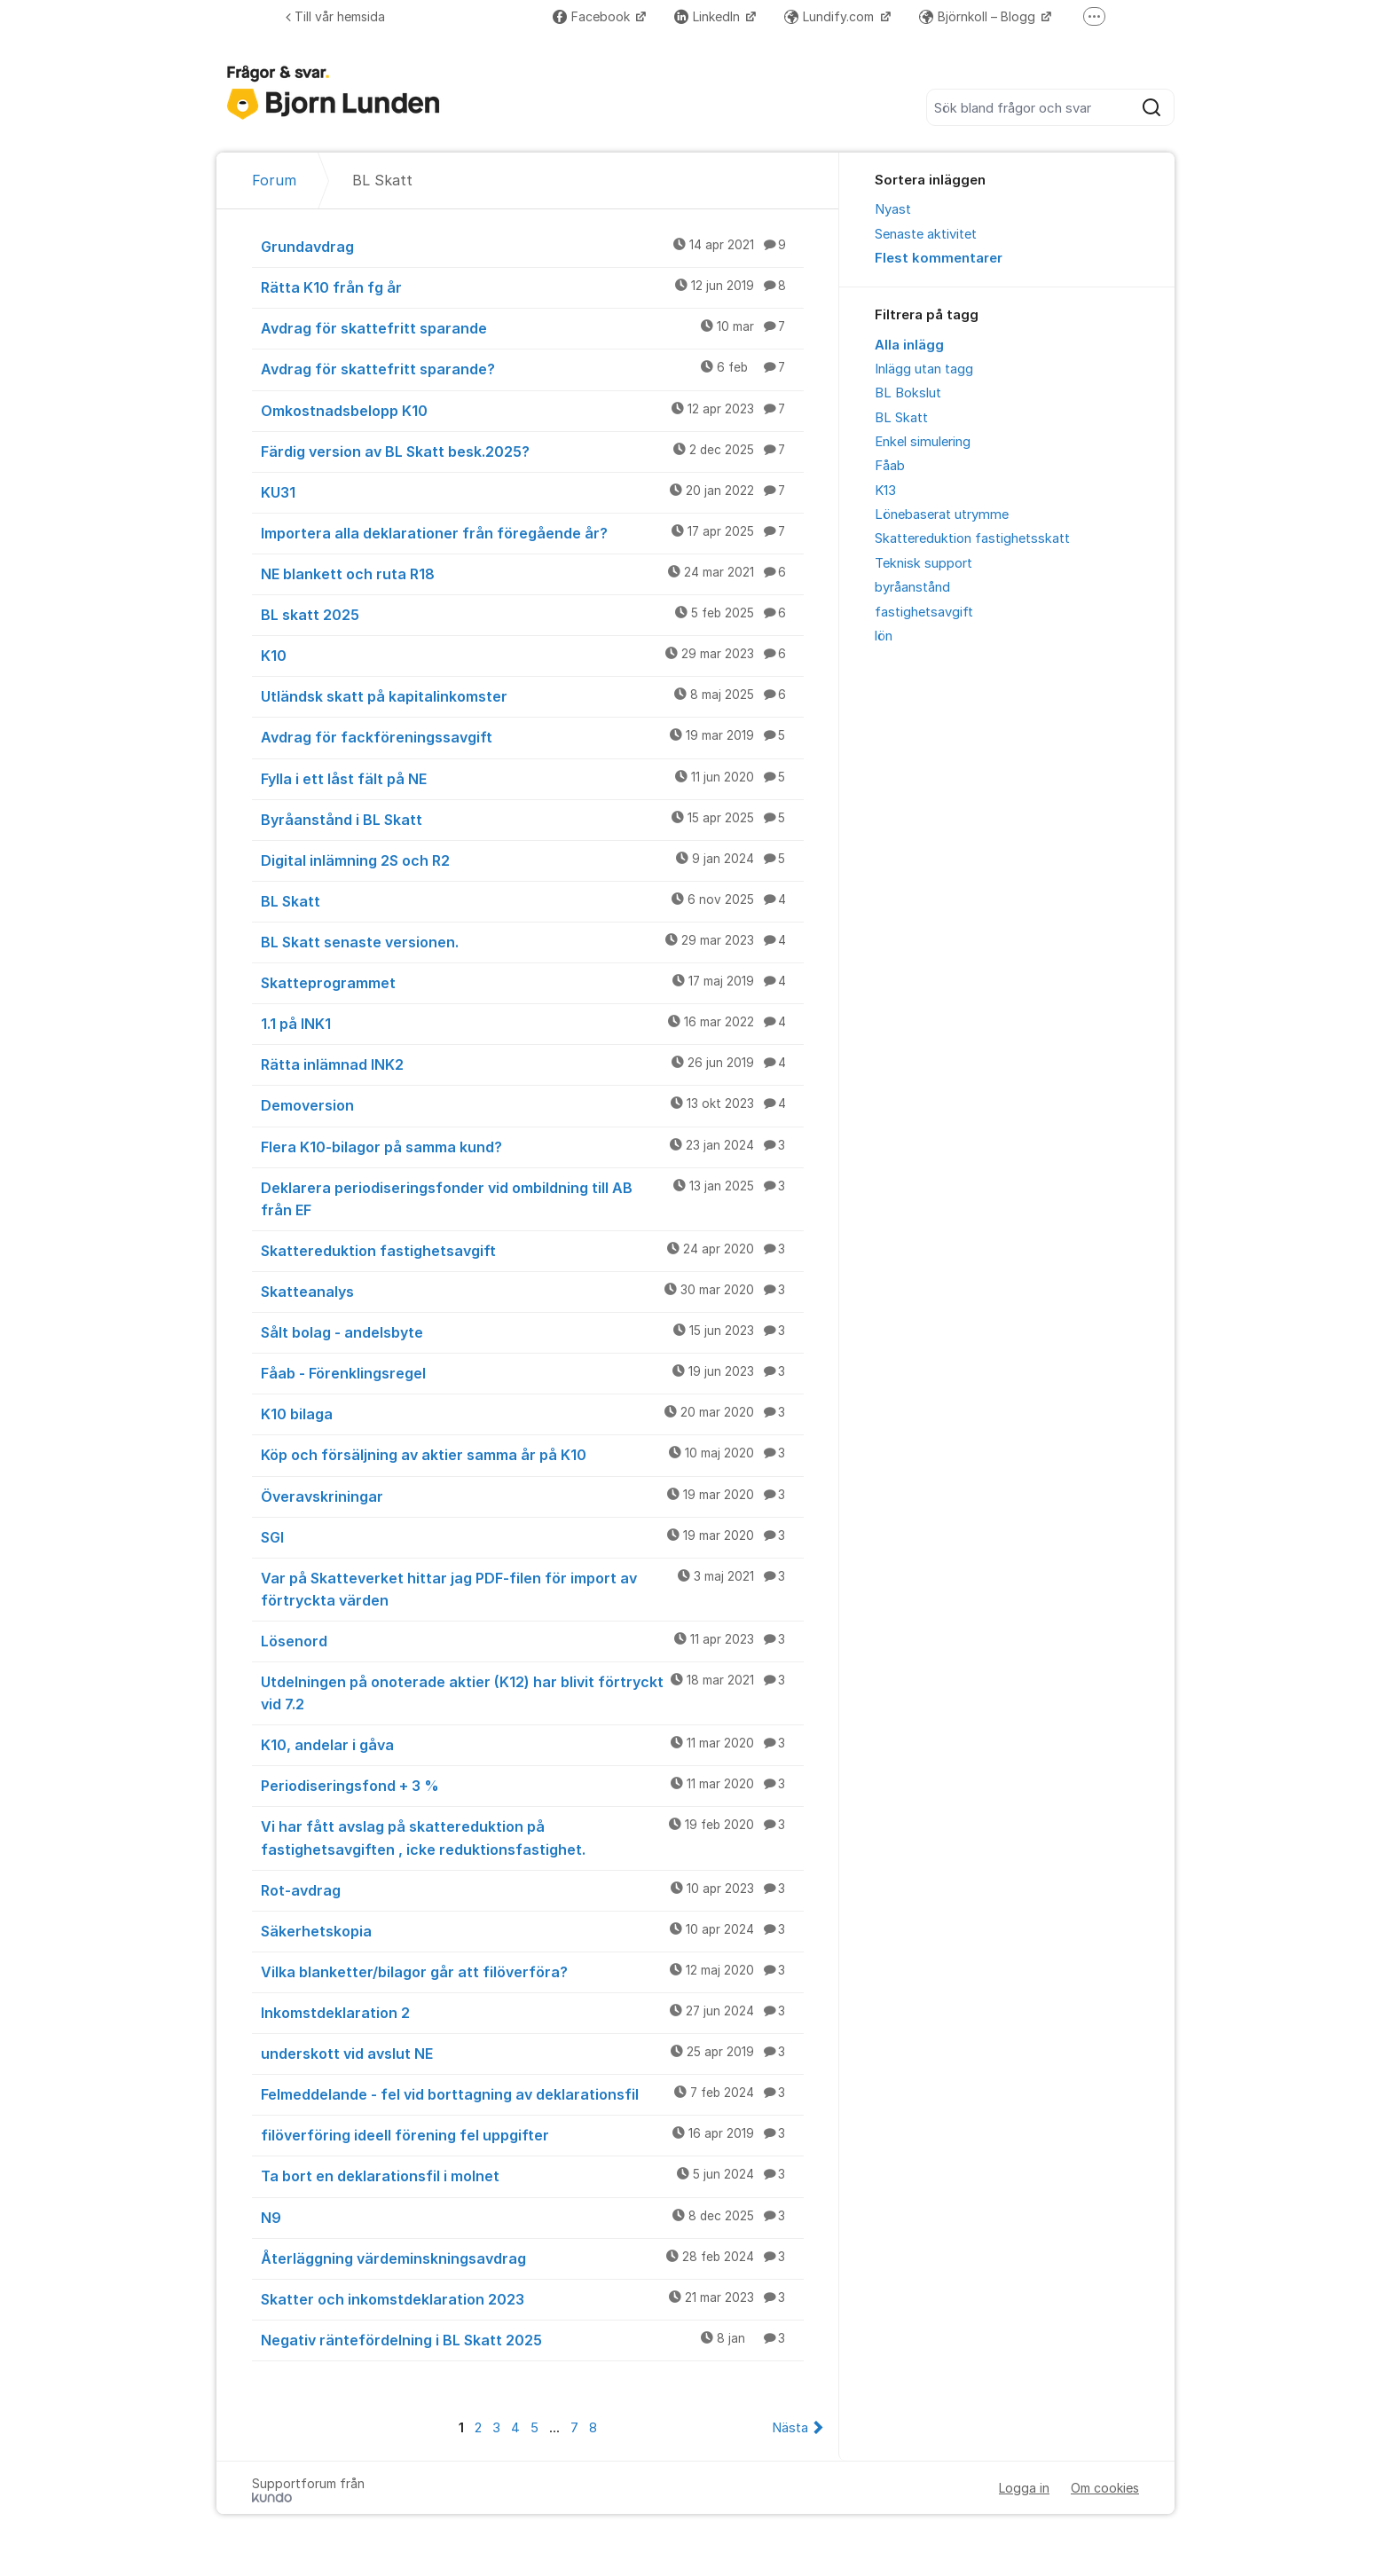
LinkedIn (708, 16)
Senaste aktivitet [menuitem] (926, 234)
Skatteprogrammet (532, 982)
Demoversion (532, 1104)
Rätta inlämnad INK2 (532, 1063)
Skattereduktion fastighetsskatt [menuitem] (972, 538)
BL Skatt (532, 900)
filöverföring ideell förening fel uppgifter (532, 2134)
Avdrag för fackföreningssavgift (532, 736)
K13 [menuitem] (885, 491)
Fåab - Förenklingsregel (532, 1372)
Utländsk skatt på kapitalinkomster (532, 695)
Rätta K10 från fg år (532, 286)
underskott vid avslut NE (532, 2052)
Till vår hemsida (335, 16)
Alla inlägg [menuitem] (909, 345)
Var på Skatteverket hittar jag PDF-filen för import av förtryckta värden (532, 1588)
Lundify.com (830, 16)
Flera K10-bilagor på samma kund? (532, 1146)
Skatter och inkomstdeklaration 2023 (532, 2298)
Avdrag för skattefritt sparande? (532, 368)
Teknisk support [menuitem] (923, 563)
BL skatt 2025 (532, 614)
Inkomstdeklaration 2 (532, 2012)
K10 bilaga (532, 1413)
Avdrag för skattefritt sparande (532, 327)
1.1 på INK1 (532, 1023)
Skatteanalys (532, 1290)
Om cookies (1105, 2487)
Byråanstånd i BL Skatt (532, 819)
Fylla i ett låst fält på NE (532, 778)
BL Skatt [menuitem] (901, 418)
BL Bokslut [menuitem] (908, 393)
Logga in (1024, 2487)
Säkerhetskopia (532, 1930)
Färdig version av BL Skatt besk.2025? (532, 450)
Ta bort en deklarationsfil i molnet (532, 2175)
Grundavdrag (532, 245)
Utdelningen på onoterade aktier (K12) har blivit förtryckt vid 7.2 (532, 1692)
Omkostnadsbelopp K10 (532, 410)
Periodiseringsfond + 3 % (532, 1785)
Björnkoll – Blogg (979, 16)
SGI (532, 1536)
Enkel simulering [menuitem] (923, 442)
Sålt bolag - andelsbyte (532, 1331)
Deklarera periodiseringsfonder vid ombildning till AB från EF (532, 1198)
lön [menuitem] (883, 636)
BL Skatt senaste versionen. (532, 941)
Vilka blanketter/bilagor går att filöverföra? (532, 1971)
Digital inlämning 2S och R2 (532, 859)
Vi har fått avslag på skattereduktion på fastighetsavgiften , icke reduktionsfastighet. (532, 1836)
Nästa (790, 2428)
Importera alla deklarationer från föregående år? (532, 532)
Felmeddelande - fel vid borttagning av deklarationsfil (532, 2093)
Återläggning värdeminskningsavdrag (532, 2257)
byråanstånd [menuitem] (912, 587)
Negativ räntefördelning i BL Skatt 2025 (532, 2339)
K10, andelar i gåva (532, 1744)
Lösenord (532, 1640)
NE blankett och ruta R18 (532, 573)
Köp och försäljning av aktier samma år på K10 (532, 1454)
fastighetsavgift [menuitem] (924, 612)
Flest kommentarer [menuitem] (938, 258)
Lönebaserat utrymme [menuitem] (942, 514)
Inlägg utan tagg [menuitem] (924, 369)
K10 (532, 654)
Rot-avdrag (532, 1889)
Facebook (593, 16)
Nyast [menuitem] (893, 209)
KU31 (532, 491)
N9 (532, 2217)
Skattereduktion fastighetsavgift (532, 1250)
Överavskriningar (532, 1495)
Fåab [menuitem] (890, 466)
